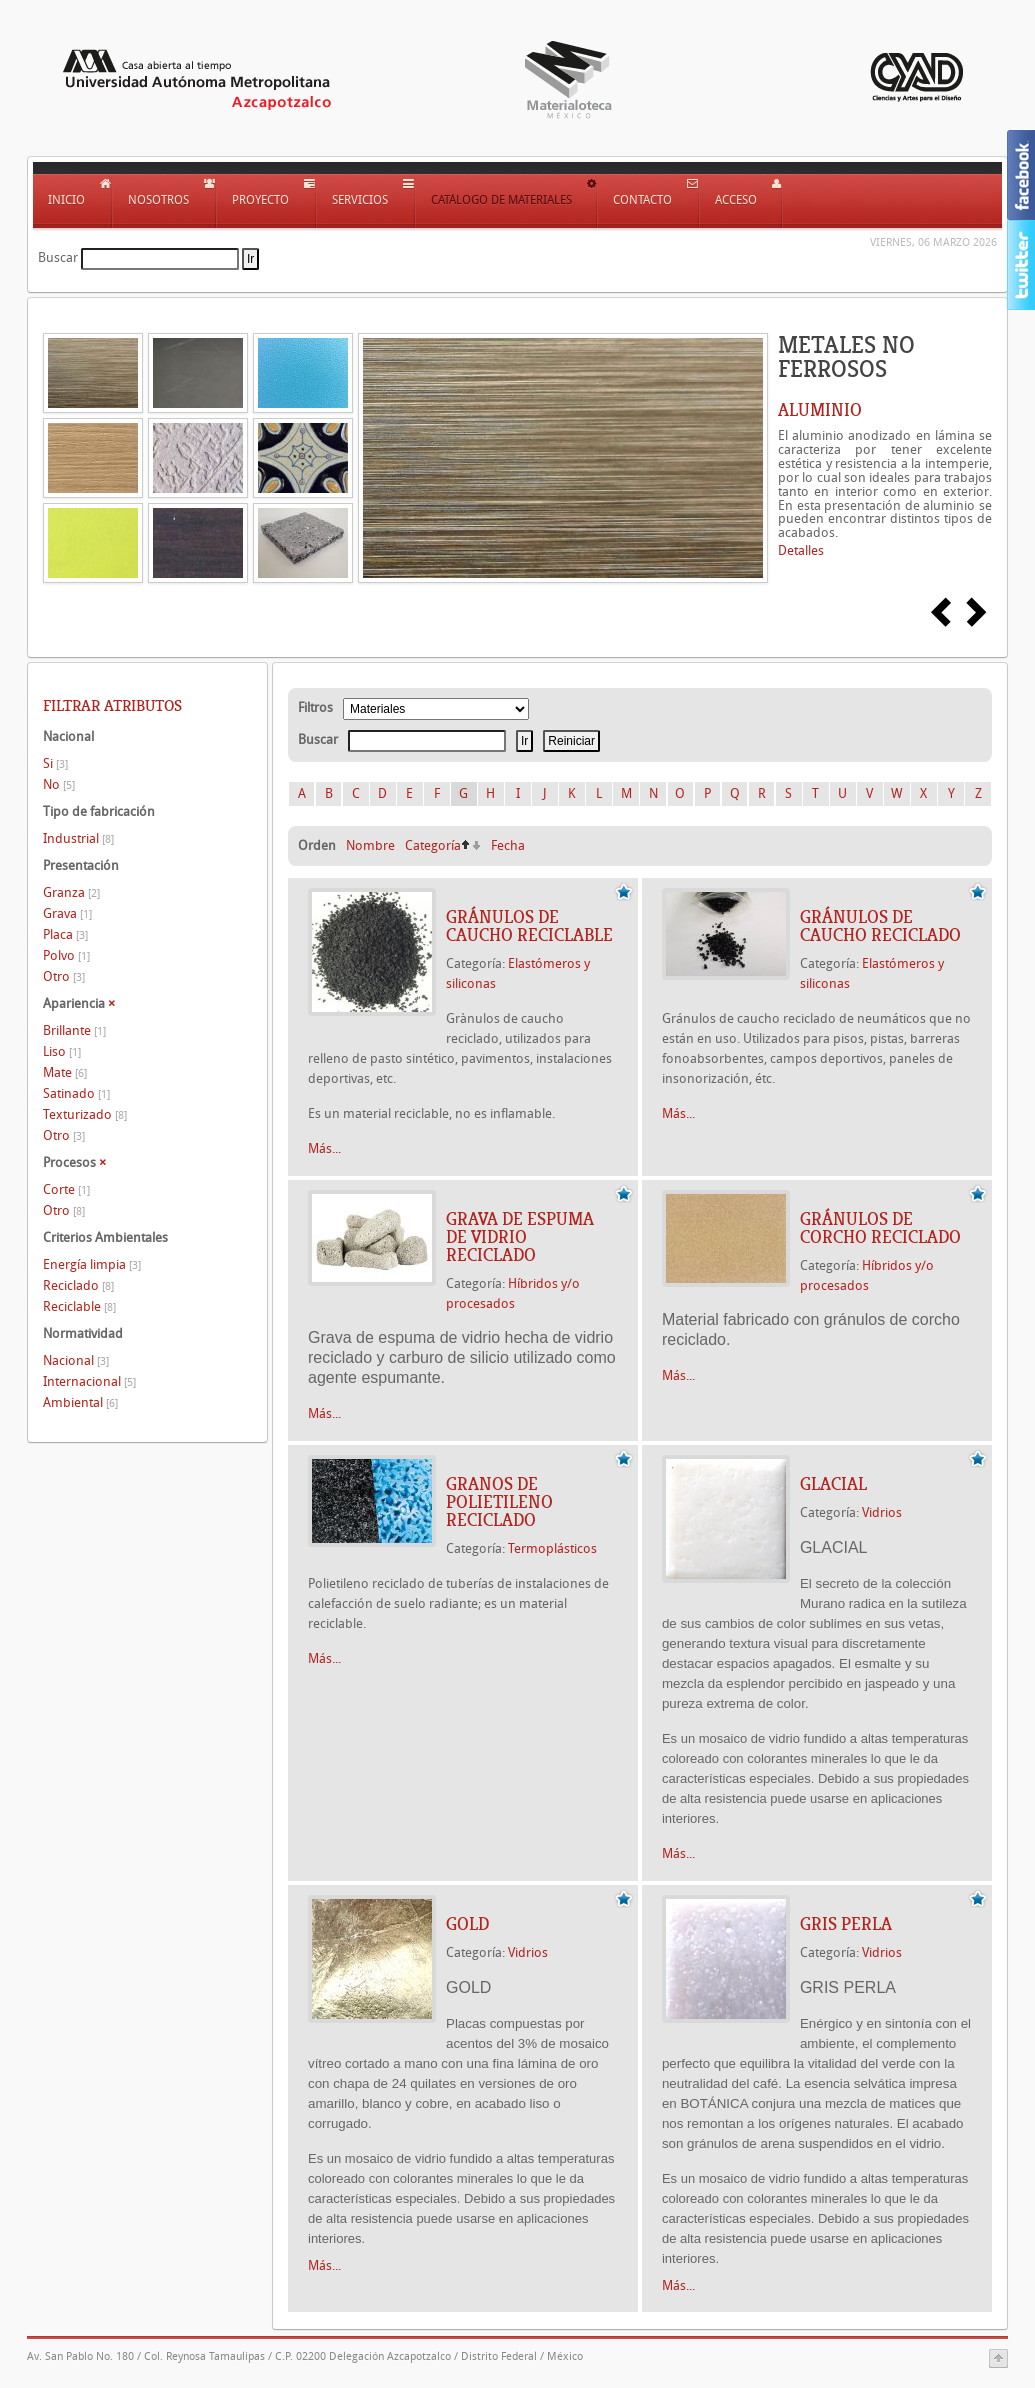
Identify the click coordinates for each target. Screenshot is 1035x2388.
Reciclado (78, 1285)
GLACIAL (833, 1484)
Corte (66, 1189)
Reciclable (79, 1306)
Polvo (66, 955)
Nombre (370, 845)
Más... (324, 1148)
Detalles (801, 550)
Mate (65, 1072)
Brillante (74, 1030)
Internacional (89, 1381)
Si (55, 763)
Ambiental (80, 1402)
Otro (64, 976)
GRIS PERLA (846, 1924)
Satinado (76, 1093)
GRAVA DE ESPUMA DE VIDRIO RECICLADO (520, 1237)
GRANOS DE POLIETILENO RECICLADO (499, 1502)
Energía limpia (92, 1264)
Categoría (433, 845)
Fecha (508, 845)
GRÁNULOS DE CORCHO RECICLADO (880, 1228)
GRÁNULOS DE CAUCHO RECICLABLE (529, 926)
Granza (71, 892)
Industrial (78, 838)
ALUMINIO (820, 410)
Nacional (76, 1360)
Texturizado (85, 1114)
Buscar (58, 257)
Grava (67, 913)
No (59, 784)
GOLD (467, 1924)
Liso (62, 1051)
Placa (65, 934)
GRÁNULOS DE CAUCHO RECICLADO (880, 926)
